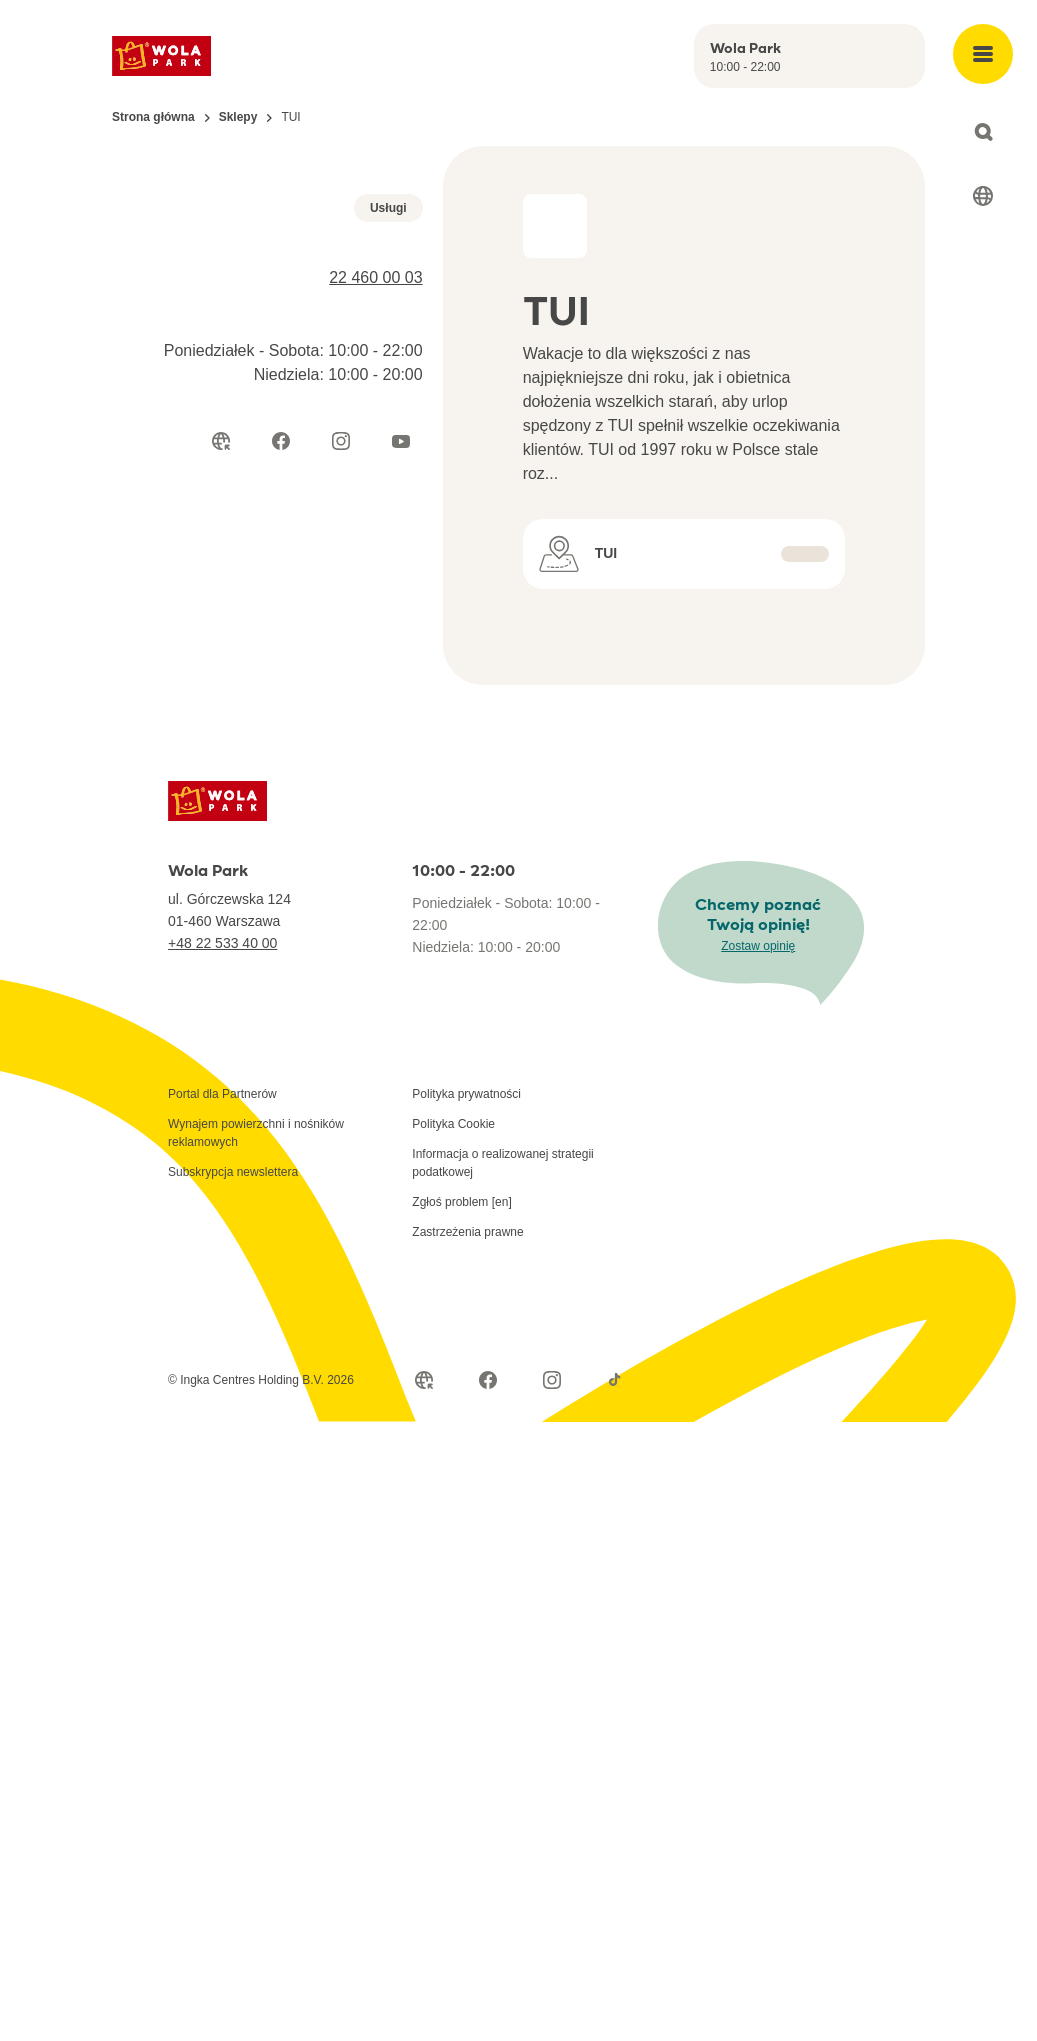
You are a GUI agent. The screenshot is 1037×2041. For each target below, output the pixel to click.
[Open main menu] (983, 54)
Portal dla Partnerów (222, 1138)
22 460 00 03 (375, 543)
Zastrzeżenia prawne (467, 1276)
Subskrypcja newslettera (233, 1216)
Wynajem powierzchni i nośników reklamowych (256, 1177)
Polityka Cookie (453, 1168)
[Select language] (983, 196)
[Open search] (983, 132)
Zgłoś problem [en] (461, 1246)
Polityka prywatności (466, 1138)
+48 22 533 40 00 (222, 987)
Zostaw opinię (758, 990)
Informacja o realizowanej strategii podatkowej (502, 1207)
